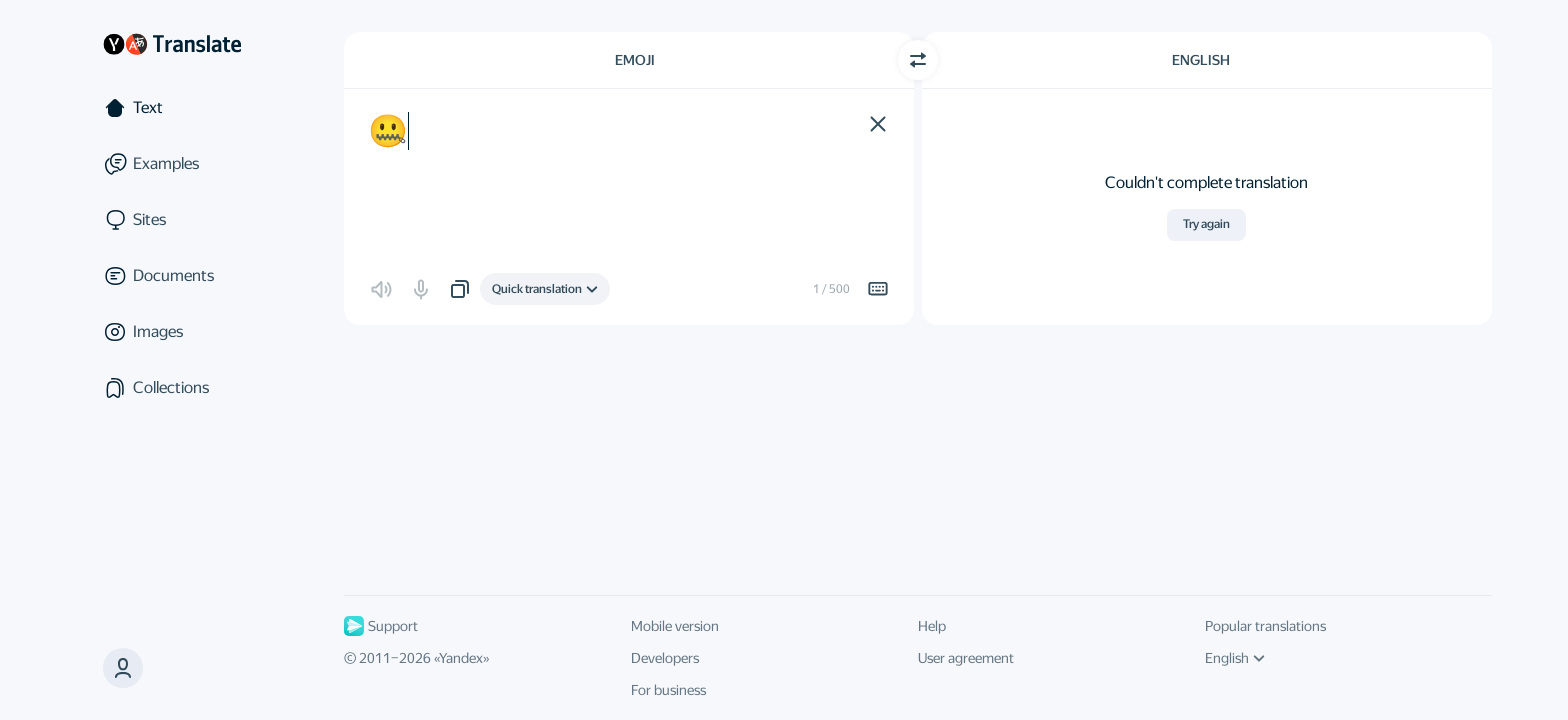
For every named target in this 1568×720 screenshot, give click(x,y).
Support (381, 626)
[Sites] (172, 220)
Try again (1206, 224)
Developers (665, 658)
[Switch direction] (918, 60)
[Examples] (172, 164)
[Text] (172, 108)
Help (932, 626)
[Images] (172, 332)
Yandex (461, 658)
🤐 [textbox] (388, 131)
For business (668, 690)
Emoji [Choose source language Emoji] (635, 60)
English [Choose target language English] (1201, 60)
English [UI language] (1235, 658)
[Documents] (172, 276)
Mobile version (675, 626)
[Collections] (172, 388)
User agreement (966, 658)
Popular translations (1265, 626)
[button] (878, 124)
